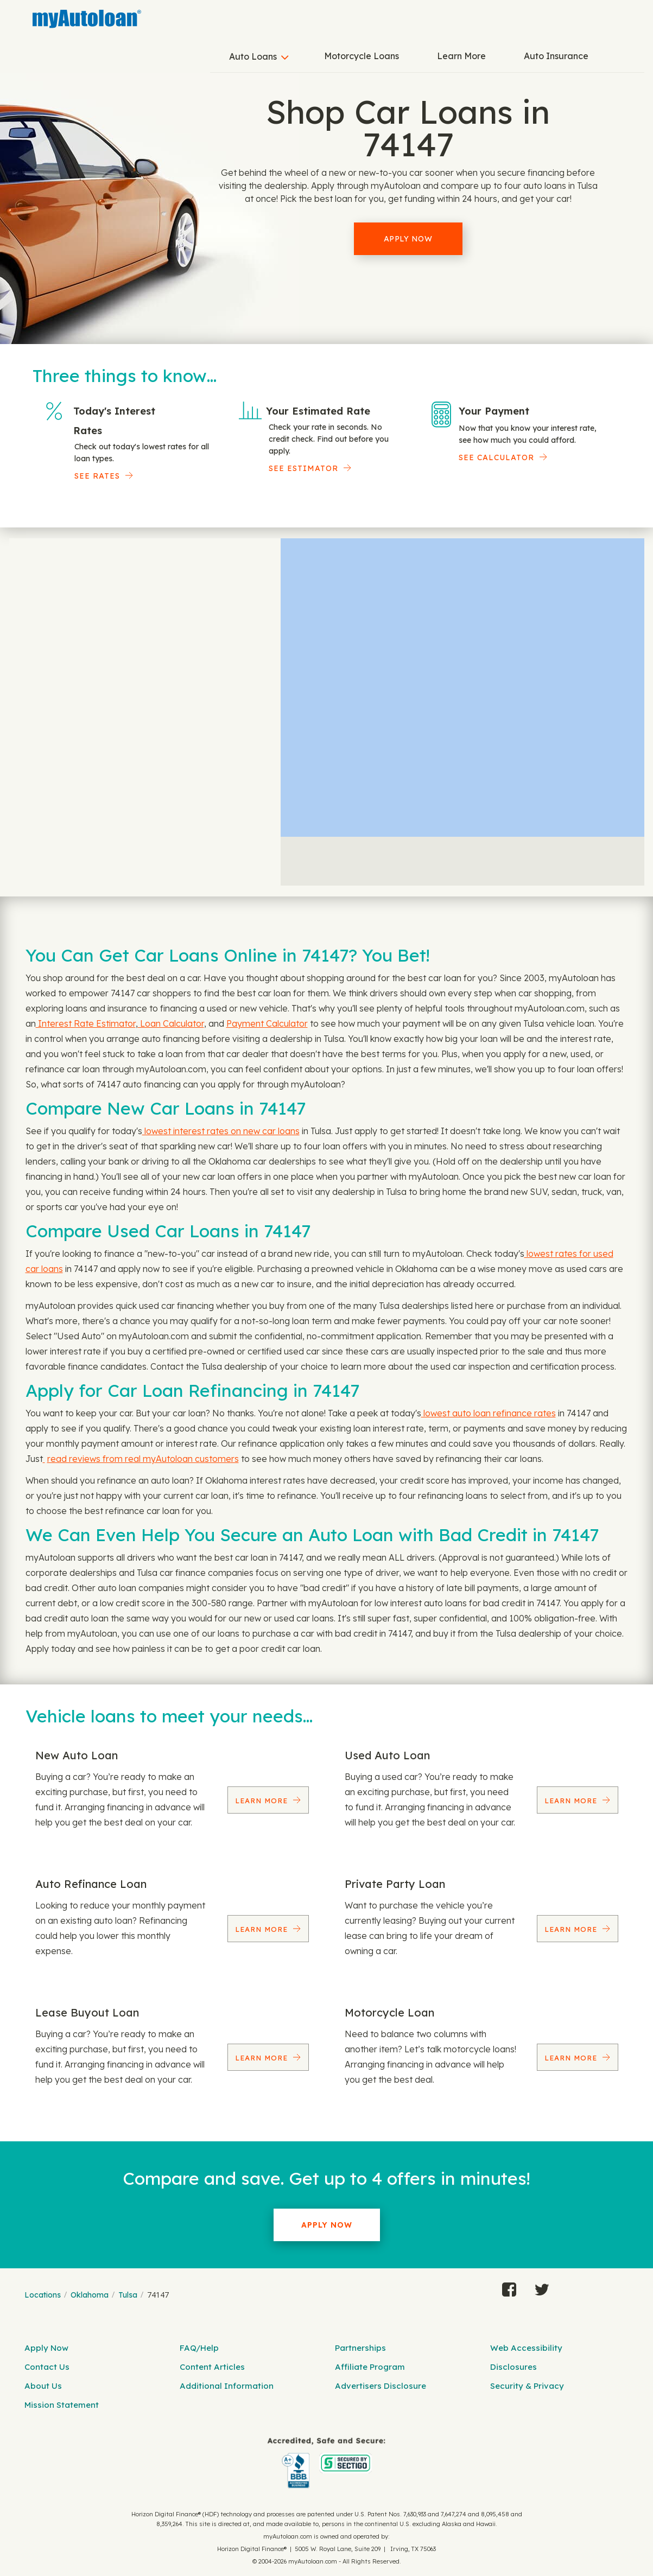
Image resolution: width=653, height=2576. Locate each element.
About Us (43, 2386)
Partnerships (360, 2348)
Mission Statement (61, 2405)
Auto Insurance (556, 55)
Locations (42, 2295)
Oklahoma (90, 2295)
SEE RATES (97, 476)
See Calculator (496, 457)
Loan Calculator (171, 1023)
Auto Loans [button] (253, 56)
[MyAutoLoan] (87, 19)
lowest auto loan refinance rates (488, 1413)
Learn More (461, 55)
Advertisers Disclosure (380, 2386)
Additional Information (227, 2386)
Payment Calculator (267, 1023)
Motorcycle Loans (361, 55)
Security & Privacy (527, 2386)
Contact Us (46, 2367)
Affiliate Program (370, 2367)
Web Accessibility (526, 2348)
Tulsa (127, 2295)
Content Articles (212, 2367)
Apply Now (408, 239)
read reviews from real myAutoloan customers (143, 1458)
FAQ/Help (199, 2348)
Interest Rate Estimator (86, 1023)
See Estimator (303, 468)
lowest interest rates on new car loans (221, 1130)
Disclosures (513, 2367)
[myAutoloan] (326, 2462)
